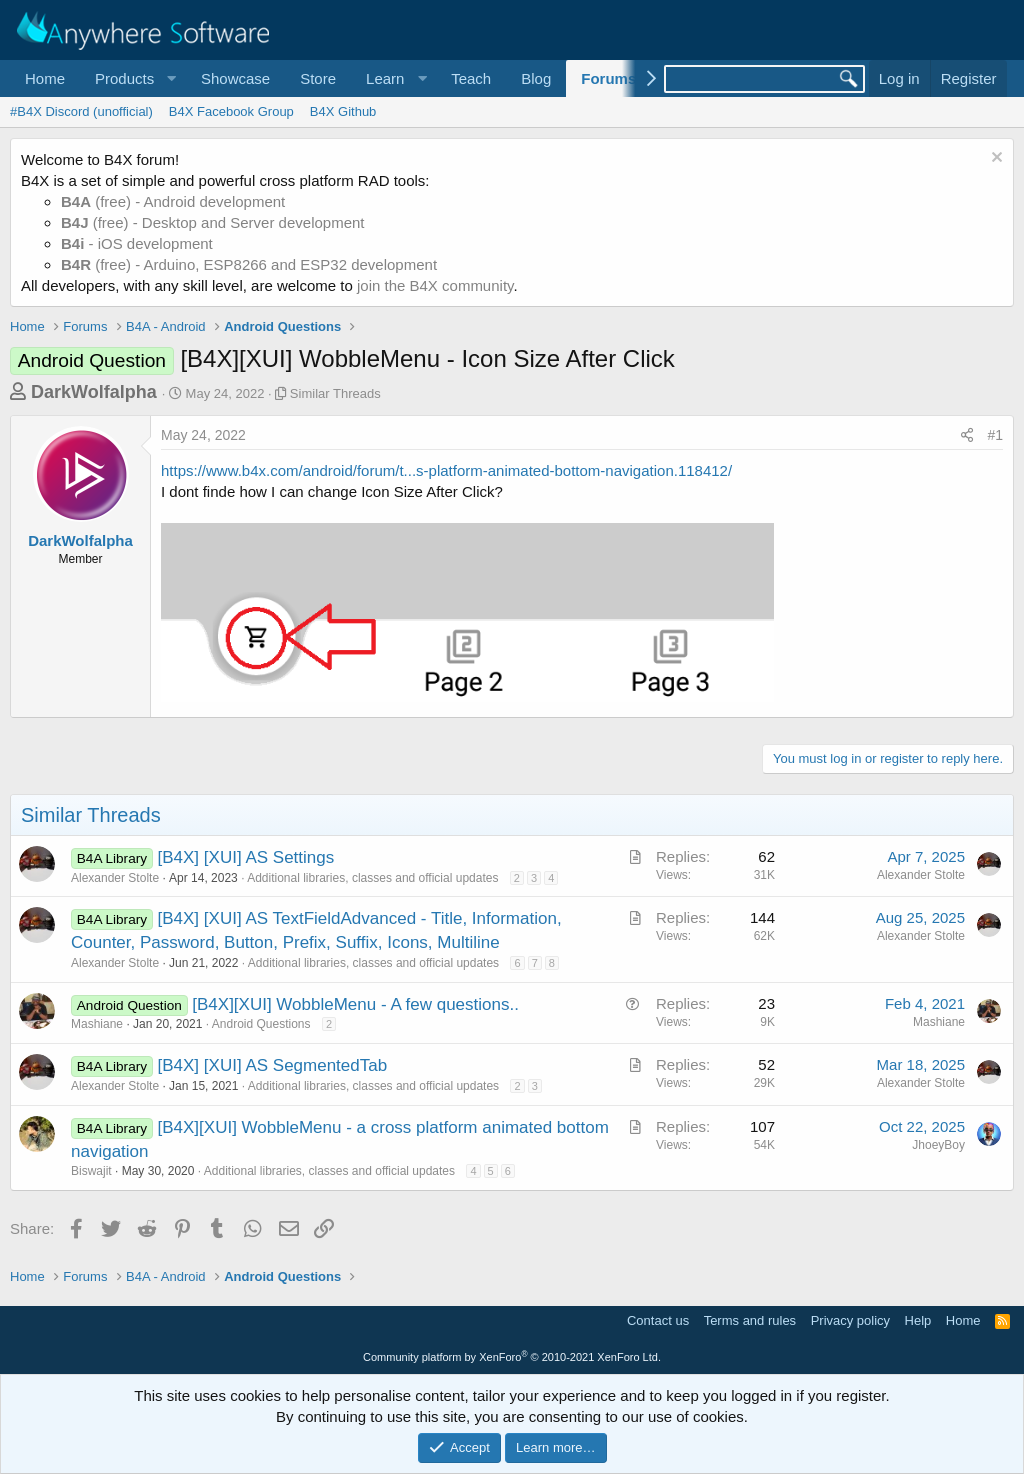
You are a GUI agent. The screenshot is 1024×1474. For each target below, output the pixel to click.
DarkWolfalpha (94, 392)
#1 (995, 435)
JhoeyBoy (938, 1145)
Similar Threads (335, 393)
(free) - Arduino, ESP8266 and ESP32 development (249, 264)
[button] (133, 78)
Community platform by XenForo (512, 1357)
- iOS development (137, 243)
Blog (536, 78)
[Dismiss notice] (994, 159)
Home (45, 78)
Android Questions (261, 1024)
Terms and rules (750, 1320)
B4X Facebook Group (231, 111)
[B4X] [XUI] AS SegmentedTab (273, 1065)
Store (318, 78)
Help (918, 1320)
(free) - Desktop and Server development (213, 222)
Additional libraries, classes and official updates (372, 878)
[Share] (967, 436)
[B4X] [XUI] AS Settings (246, 857)
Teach (471, 78)
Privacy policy (850, 1320)
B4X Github (343, 111)
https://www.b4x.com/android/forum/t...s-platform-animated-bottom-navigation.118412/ (446, 470)
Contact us (658, 1320)
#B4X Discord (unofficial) (81, 111)
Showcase (235, 78)
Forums (608, 78)
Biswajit (91, 1171)
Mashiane (97, 1024)
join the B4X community (435, 285)
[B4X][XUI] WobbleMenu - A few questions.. (355, 1004)
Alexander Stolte (115, 878)
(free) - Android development (173, 201)
